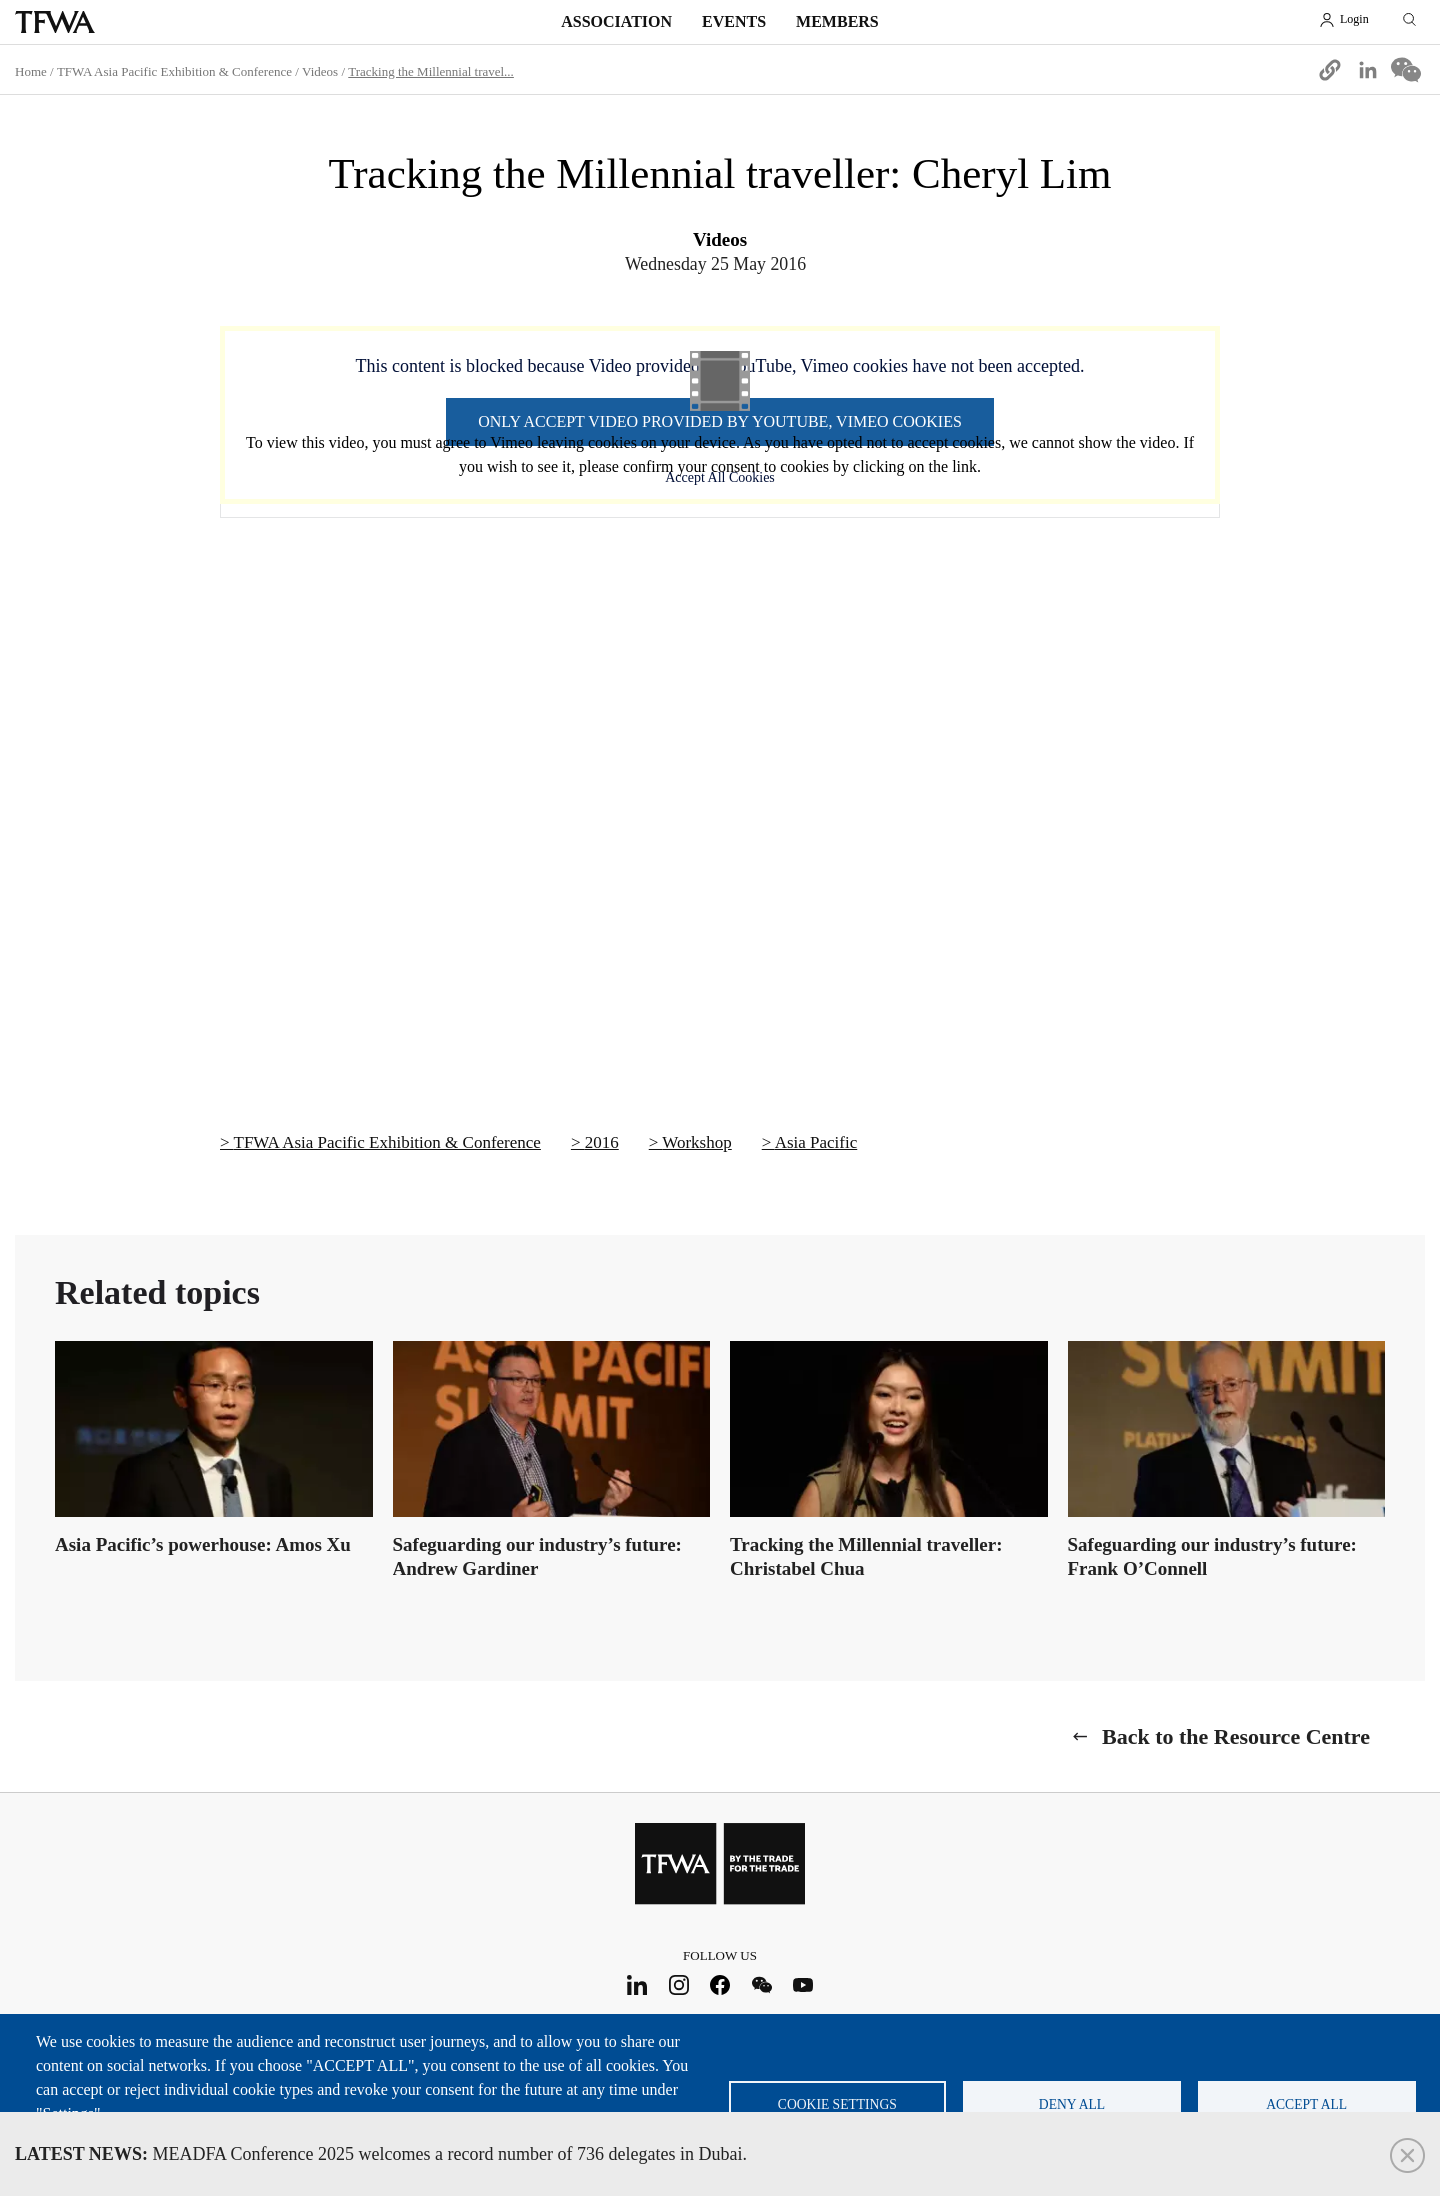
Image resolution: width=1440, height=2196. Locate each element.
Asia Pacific (816, 1142)
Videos (320, 71)
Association (616, 21)
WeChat (761, 1985)
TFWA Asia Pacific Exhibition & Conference (174, 71)
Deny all (1072, 2104)
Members (837, 21)
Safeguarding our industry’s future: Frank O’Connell (1212, 1556)
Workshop (696, 1142)
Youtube (803, 1985)
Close (1407, 2155)
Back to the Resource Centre (1236, 1736)
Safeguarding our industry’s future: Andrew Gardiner (537, 1556)
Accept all (1306, 2104)
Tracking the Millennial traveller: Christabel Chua (866, 1556)
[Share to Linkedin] (1368, 70)
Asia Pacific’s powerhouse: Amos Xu (203, 1544)
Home (31, 71)
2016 (602, 1142)
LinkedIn (637, 1985)
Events (734, 21)
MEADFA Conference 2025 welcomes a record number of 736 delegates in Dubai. (381, 2154)
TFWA (55, 22)
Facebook (720, 1985)
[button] (1330, 70)
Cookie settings (837, 2104)
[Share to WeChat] (1406, 70)
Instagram (678, 1985)
